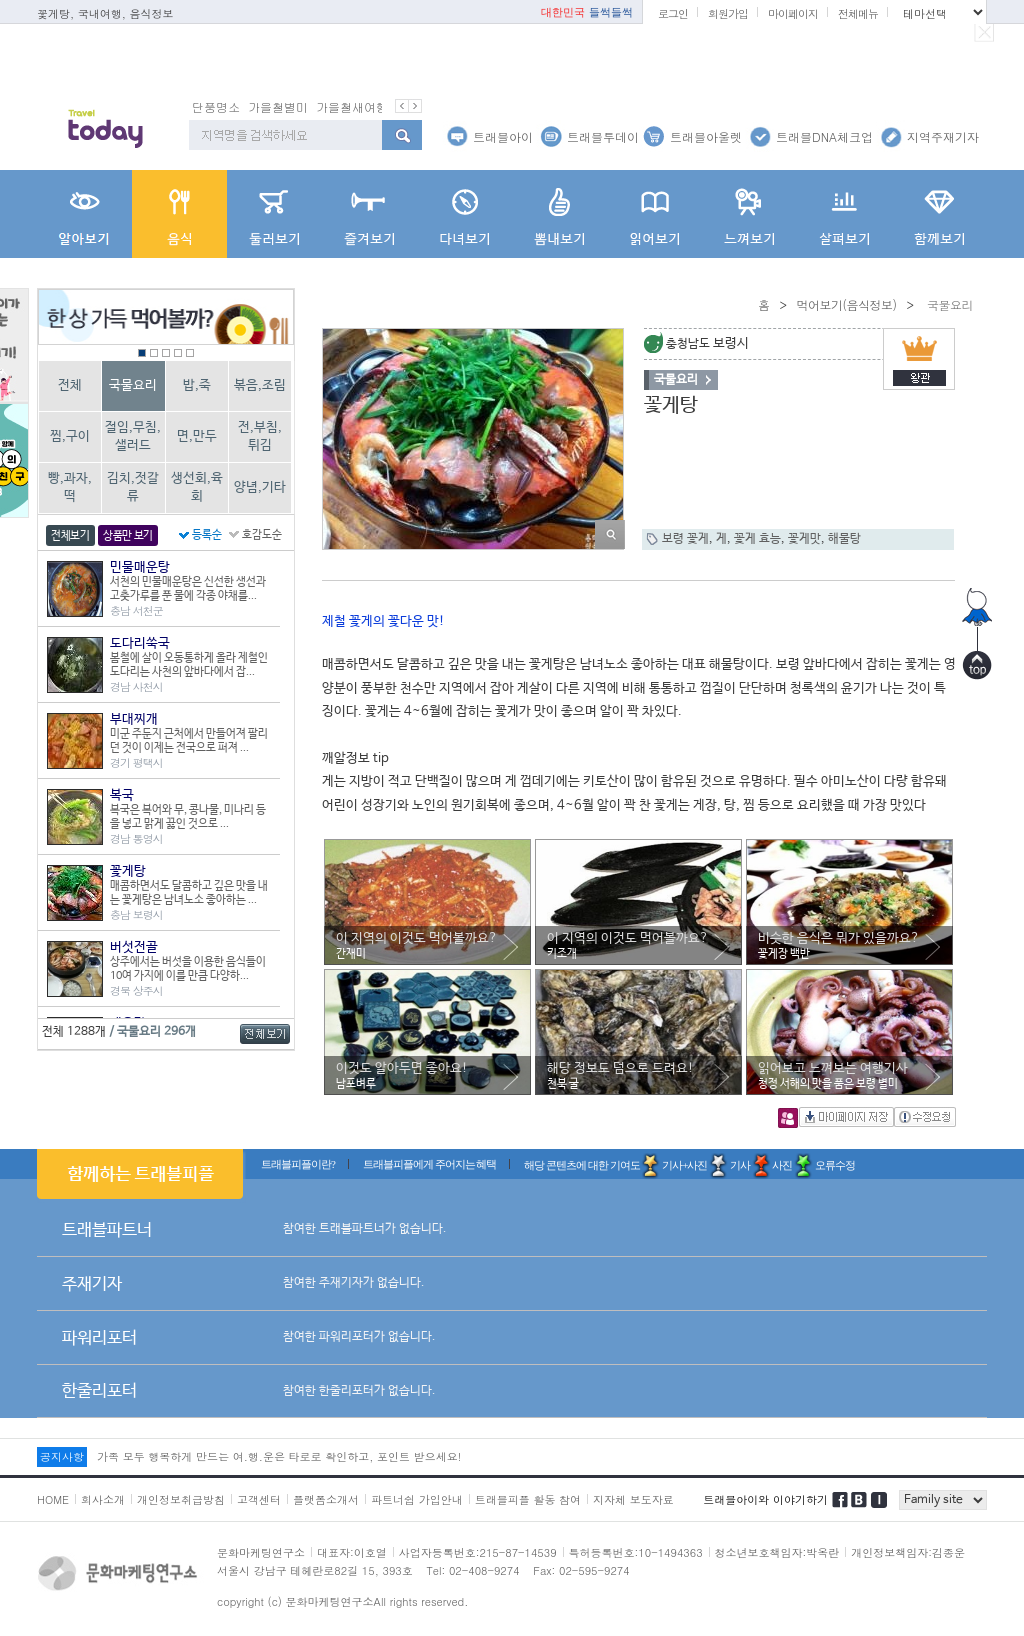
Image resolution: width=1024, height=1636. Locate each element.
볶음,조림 (260, 385)
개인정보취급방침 (181, 1499)
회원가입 (728, 13)
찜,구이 (70, 436)
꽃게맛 (804, 539)
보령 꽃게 (685, 539)
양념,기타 (260, 487)
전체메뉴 (858, 13)
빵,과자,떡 (70, 487)
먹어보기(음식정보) (846, 304)
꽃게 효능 (757, 539)
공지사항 (62, 1456)
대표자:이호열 (352, 1552)
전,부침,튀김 (260, 436)
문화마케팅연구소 (261, 1552)
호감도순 (262, 535)
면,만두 (197, 436)
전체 (70, 385)
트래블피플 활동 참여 (528, 1499)
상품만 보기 (128, 536)
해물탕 (844, 539)
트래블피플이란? (298, 1164)
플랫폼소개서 (326, 1499)
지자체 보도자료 (633, 1499)
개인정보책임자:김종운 (908, 1552)
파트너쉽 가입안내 (417, 1499)
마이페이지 (793, 13)
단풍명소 (216, 106)
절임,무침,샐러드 (133, 436)
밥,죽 (197, 385)
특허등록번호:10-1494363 (636, 1552)
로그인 (673, 13)
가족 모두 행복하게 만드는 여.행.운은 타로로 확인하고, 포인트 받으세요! (279, 1456)
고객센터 (259, 1499)
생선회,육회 (197, 487)
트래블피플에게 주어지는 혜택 (430, 1164)
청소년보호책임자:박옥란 (777, 1552)
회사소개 (103, 1499)
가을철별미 (278, 106)
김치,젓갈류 (133, 487)
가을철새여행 (352, 106)
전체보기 (70, 536)
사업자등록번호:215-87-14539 (478, 1552)
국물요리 (133, 385)
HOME (53, 1499)
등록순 (207, 535)
